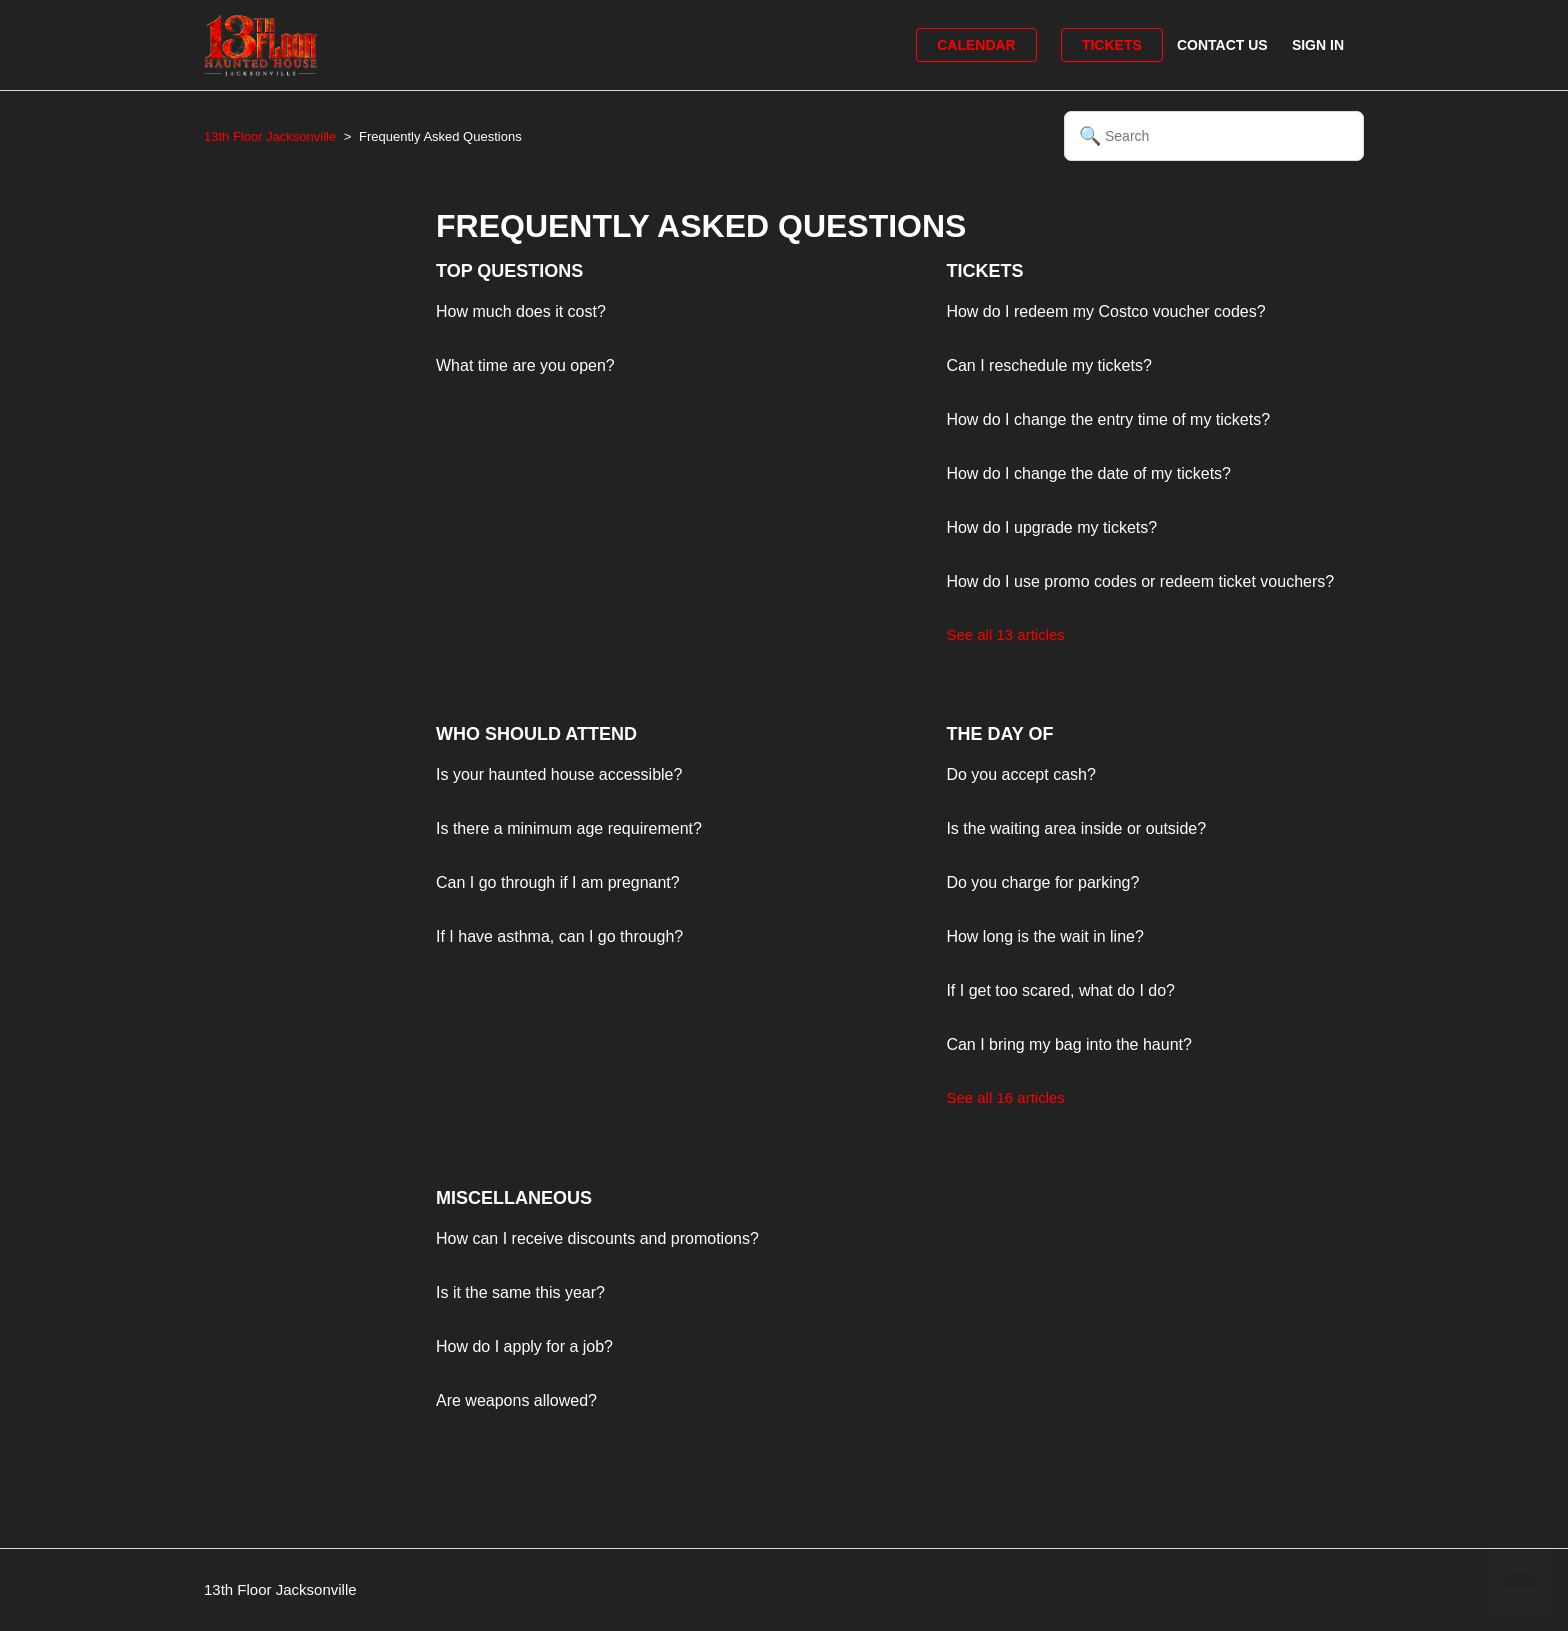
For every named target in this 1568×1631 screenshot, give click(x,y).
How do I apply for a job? (524, 1346)
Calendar (976, 45)
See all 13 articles (1005, 634)
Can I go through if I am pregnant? (558, 882)
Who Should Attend (536, 734)
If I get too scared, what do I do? (1060, 990)
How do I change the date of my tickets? (1088, 473)
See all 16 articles (1005, 1097)
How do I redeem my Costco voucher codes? (1105, 311)
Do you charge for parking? (1042, 882)
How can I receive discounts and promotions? (597, 1238)
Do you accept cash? (1020, 774)
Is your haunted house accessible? (559, 774)
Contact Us (1222, 45)
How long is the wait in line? (1044, 936)
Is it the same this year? (520, 1292)
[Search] (1214, 136)
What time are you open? (525, 365)
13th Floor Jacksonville (270, 136)
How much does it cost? (521, 311)
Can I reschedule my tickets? (1048, 365)
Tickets (1112, 45)
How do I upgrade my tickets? (1051, 527)
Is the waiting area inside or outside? (1076, 828)
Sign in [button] (1318, 45)
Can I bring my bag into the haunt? (1069, 1044)
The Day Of (999, 734)
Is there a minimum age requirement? (569, 828)
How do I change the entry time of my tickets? (1108, 419)
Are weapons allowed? (516, 1400)
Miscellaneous (514, 1198)
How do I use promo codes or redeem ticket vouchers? (1140, 581)
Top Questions (509, 271)
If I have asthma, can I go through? (559, 936)
